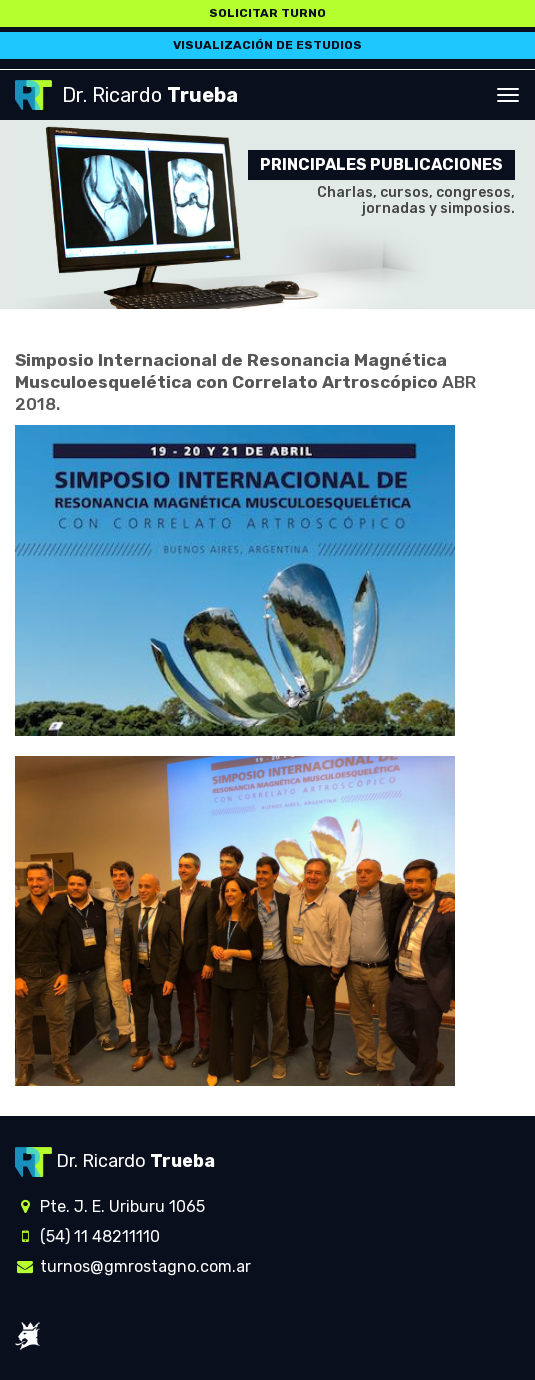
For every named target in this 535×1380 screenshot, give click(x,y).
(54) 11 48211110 (87, 1236)
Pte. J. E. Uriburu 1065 (110, 1206)
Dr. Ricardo (126, 95)
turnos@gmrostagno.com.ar (133, 1266)
